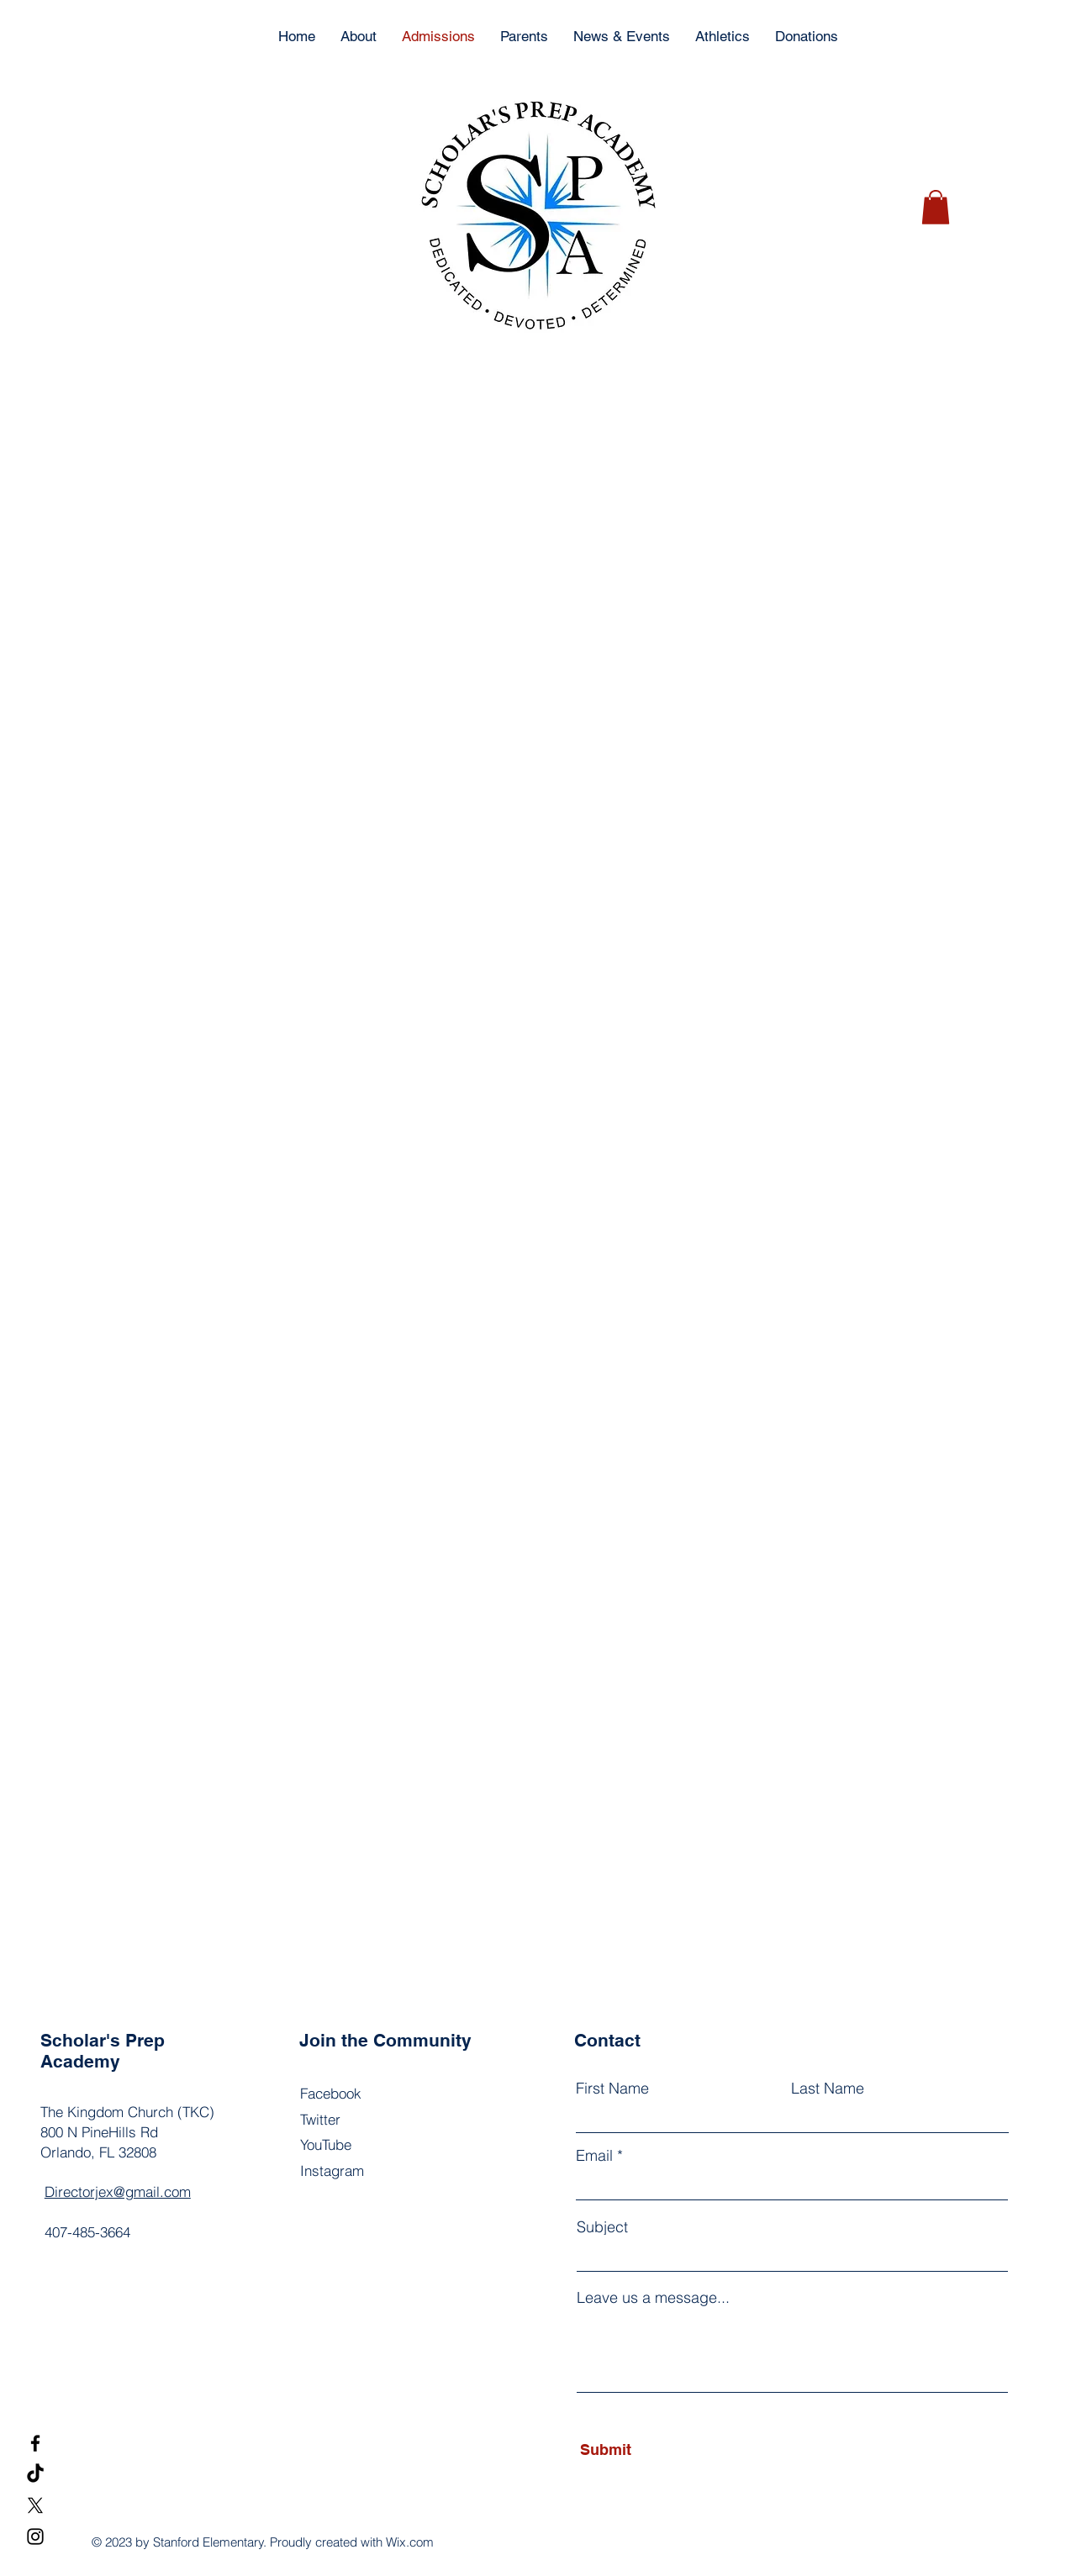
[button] (935, 207)
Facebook (330, 2093)
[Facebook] (35, 2443)
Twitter (320, 2119)
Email (594, 2155)
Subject (602, 2227)
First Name (612, 2088)
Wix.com (410, 2542)
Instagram (332, 2170)
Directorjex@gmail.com (118, 2191)
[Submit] (657, 2450)
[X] (35, 2505)
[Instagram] (35, 2536)
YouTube (325, 2144)
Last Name (827, 2088)
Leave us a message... (653, 2297)
